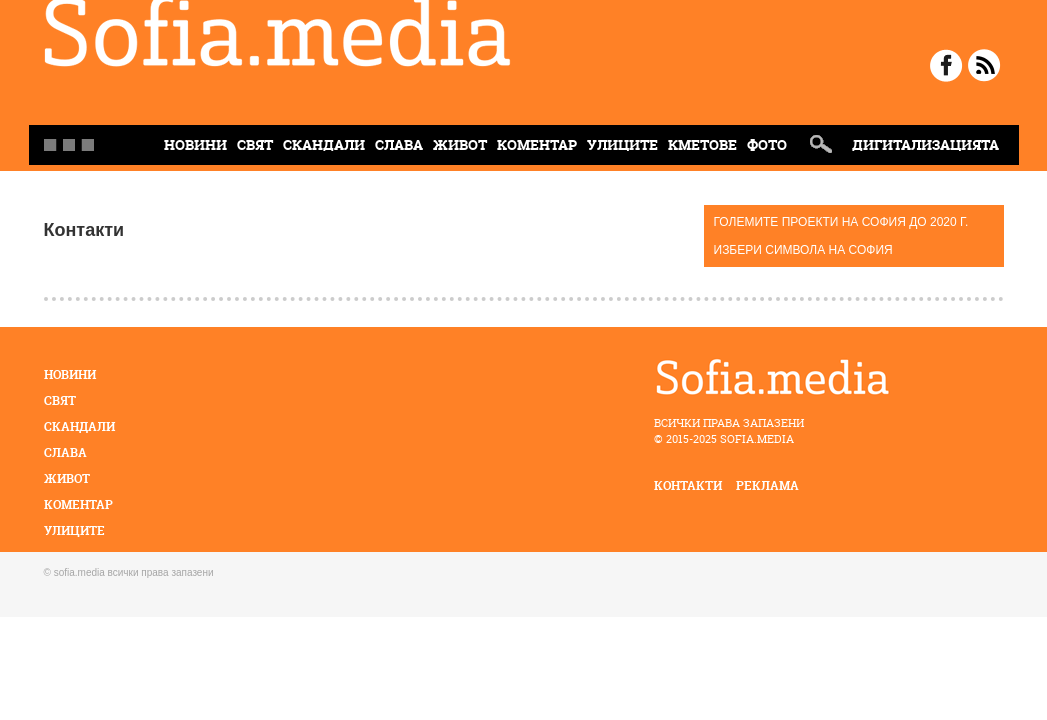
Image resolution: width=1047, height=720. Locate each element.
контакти (688, 485)
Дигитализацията (925, 144)
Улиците (622, 144)
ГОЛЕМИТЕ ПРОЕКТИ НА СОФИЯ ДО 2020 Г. (841, 222)
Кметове (702, 144)
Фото (767, 144)
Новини (70, 374)
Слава (399, 144)
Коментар (537, 144)
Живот (460, 144)
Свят (255, 144)
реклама (767, 485)
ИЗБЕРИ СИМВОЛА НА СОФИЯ (803, 250)
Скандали (324, 144)
